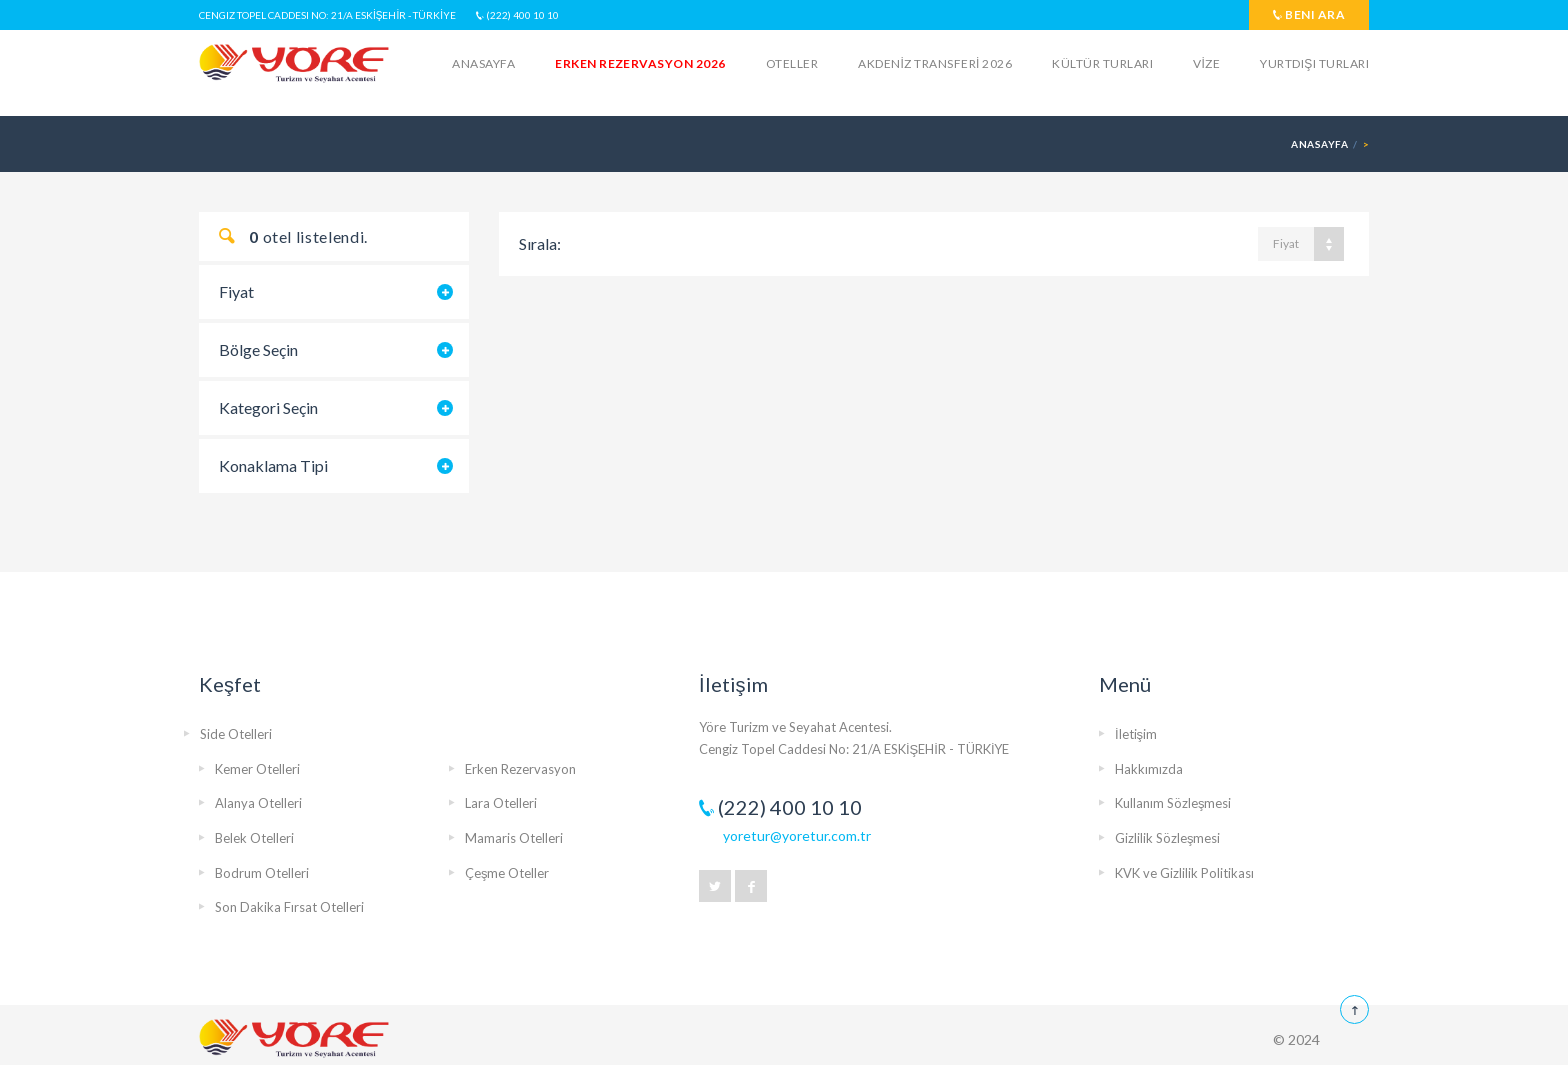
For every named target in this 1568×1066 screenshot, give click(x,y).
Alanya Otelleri (258, 803)
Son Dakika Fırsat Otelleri (289, 907)
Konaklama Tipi (273, 465)
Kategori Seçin (268, 407)
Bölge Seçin (258, 349)
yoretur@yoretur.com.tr (797, 835)
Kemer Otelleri (257, 769)
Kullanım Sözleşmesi (1173, 803)
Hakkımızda (1149, 769)
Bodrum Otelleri (262, 873)
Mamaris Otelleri (514, 838)
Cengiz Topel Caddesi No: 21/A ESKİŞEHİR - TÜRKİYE (327, 15)
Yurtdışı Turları (1314, 63)
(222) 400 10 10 (517, 15)
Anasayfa (483, 63)
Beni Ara (1309, 14)
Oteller (792, 63)
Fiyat (236, 291)
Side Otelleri (236, 734)
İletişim (1136, 734)
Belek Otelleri (254, 838)
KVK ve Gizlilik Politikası (1184, 873)
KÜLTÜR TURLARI (1102, 63)
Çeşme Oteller (507, 873)
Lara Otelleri (501, 803)
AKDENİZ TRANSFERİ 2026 (935, 63)
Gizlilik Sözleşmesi (1168, 838)
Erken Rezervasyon (520, 769)
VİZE (1206, 63)
